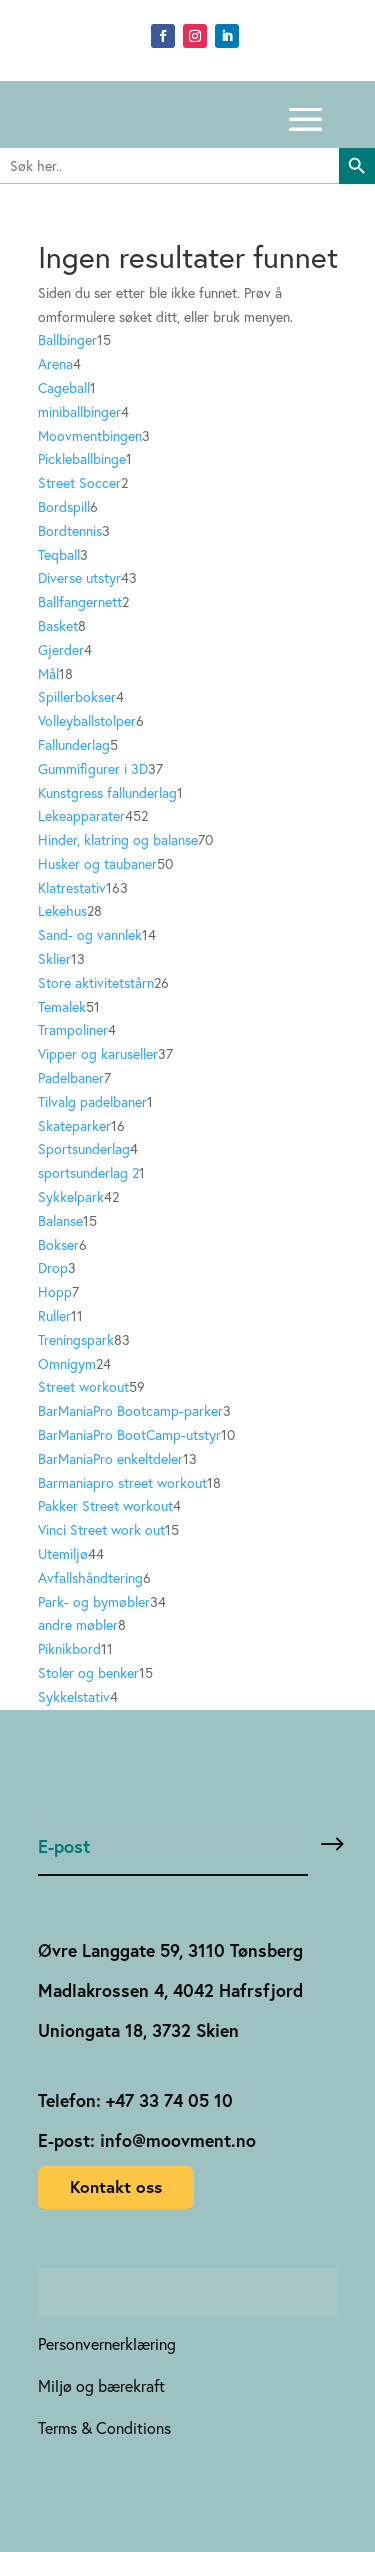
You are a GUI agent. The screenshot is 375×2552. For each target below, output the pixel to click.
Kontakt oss (116, 2186)
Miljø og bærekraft (101, 2386)
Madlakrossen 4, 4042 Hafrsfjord (170, 1990)
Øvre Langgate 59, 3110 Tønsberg (170, 1950)
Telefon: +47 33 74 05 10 (135, 2100)
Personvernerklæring (107, 2344)
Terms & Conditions (104, 2428)
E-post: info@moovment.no (147, 2140)
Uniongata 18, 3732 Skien (138, 2030)
